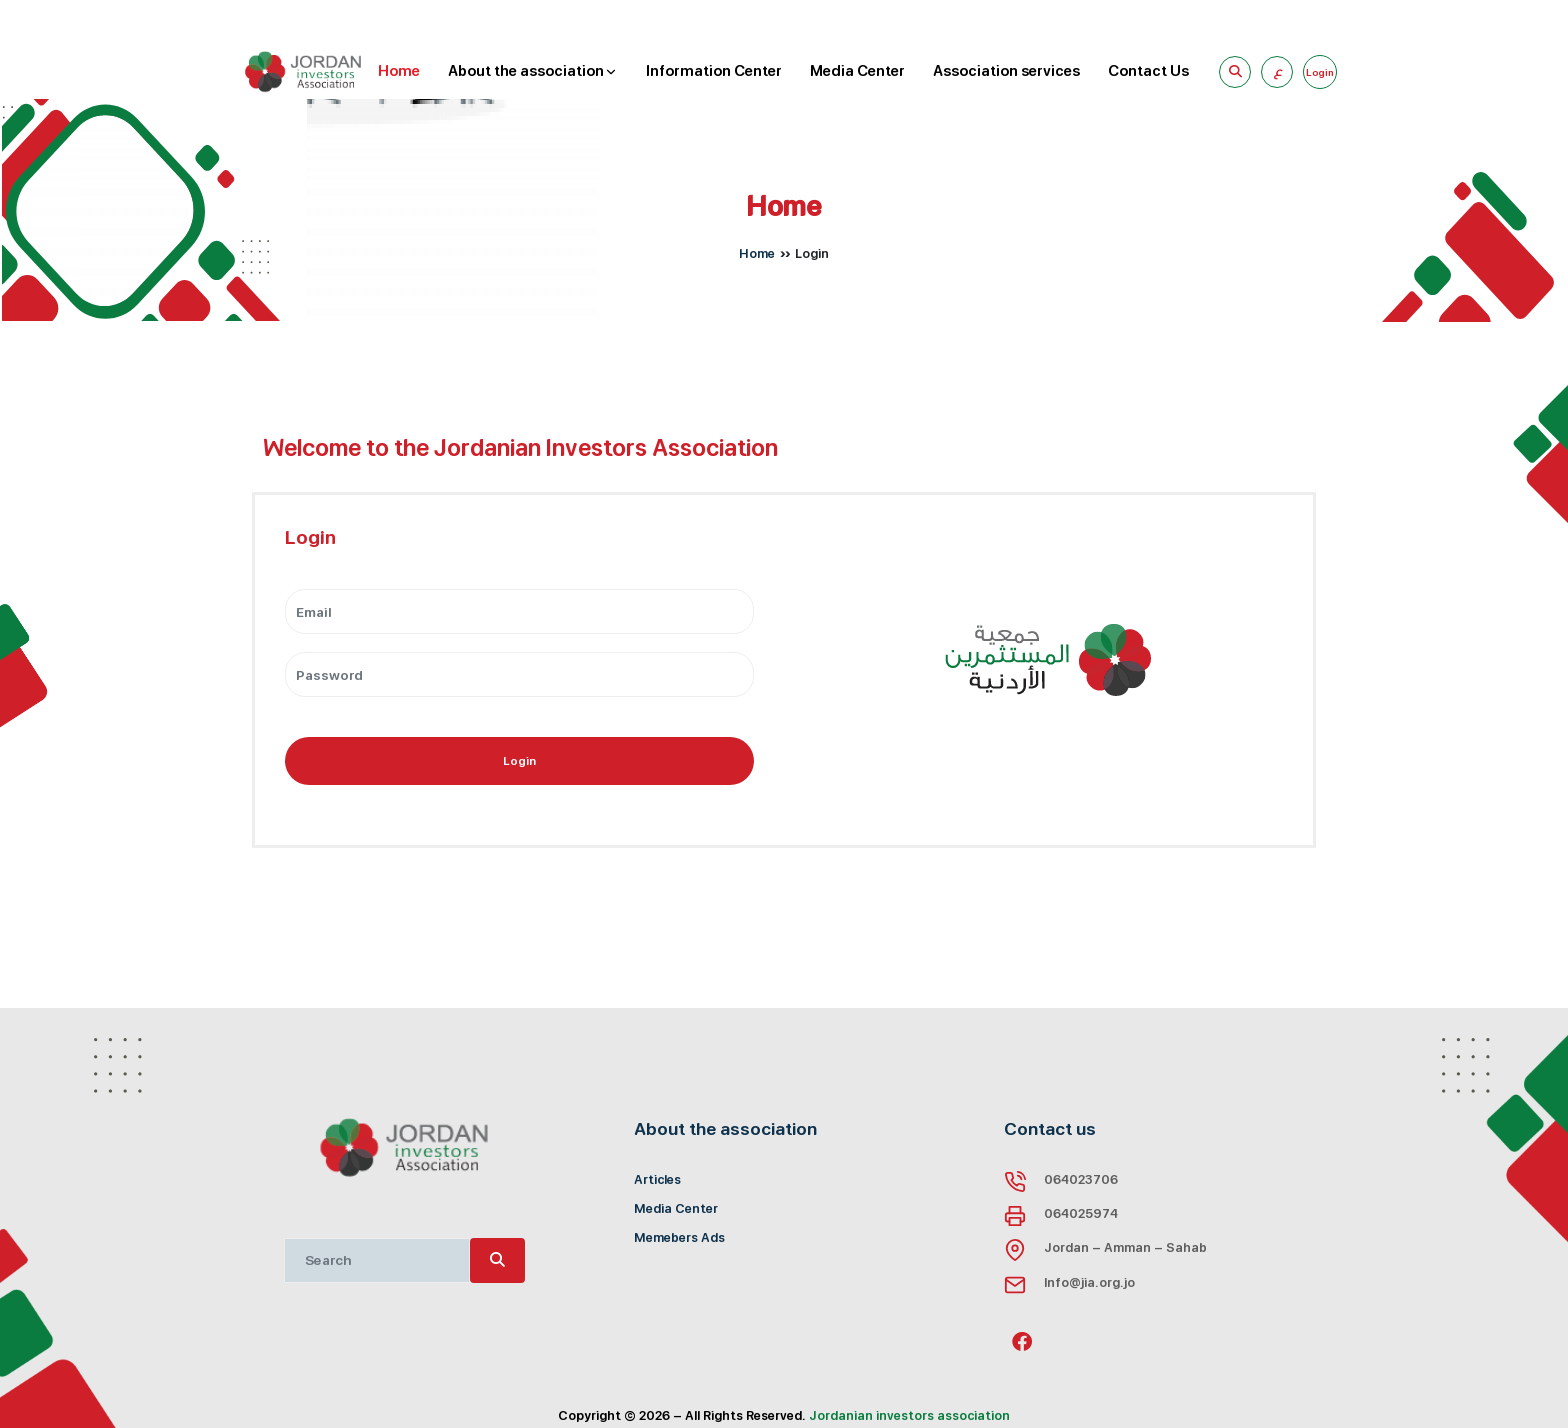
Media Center (857, 71)
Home (399, 71)
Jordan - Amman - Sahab (1125, 1247)
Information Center (714, 71)
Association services (1006, 71)
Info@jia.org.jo (1089, 1282)
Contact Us (1148, 71)
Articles (657, 1179)
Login (519, 761)
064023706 (1081, 1179)
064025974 (1081, 1213)
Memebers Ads (679, 1237)
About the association (533, 72)
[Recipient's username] (377, 1260)
